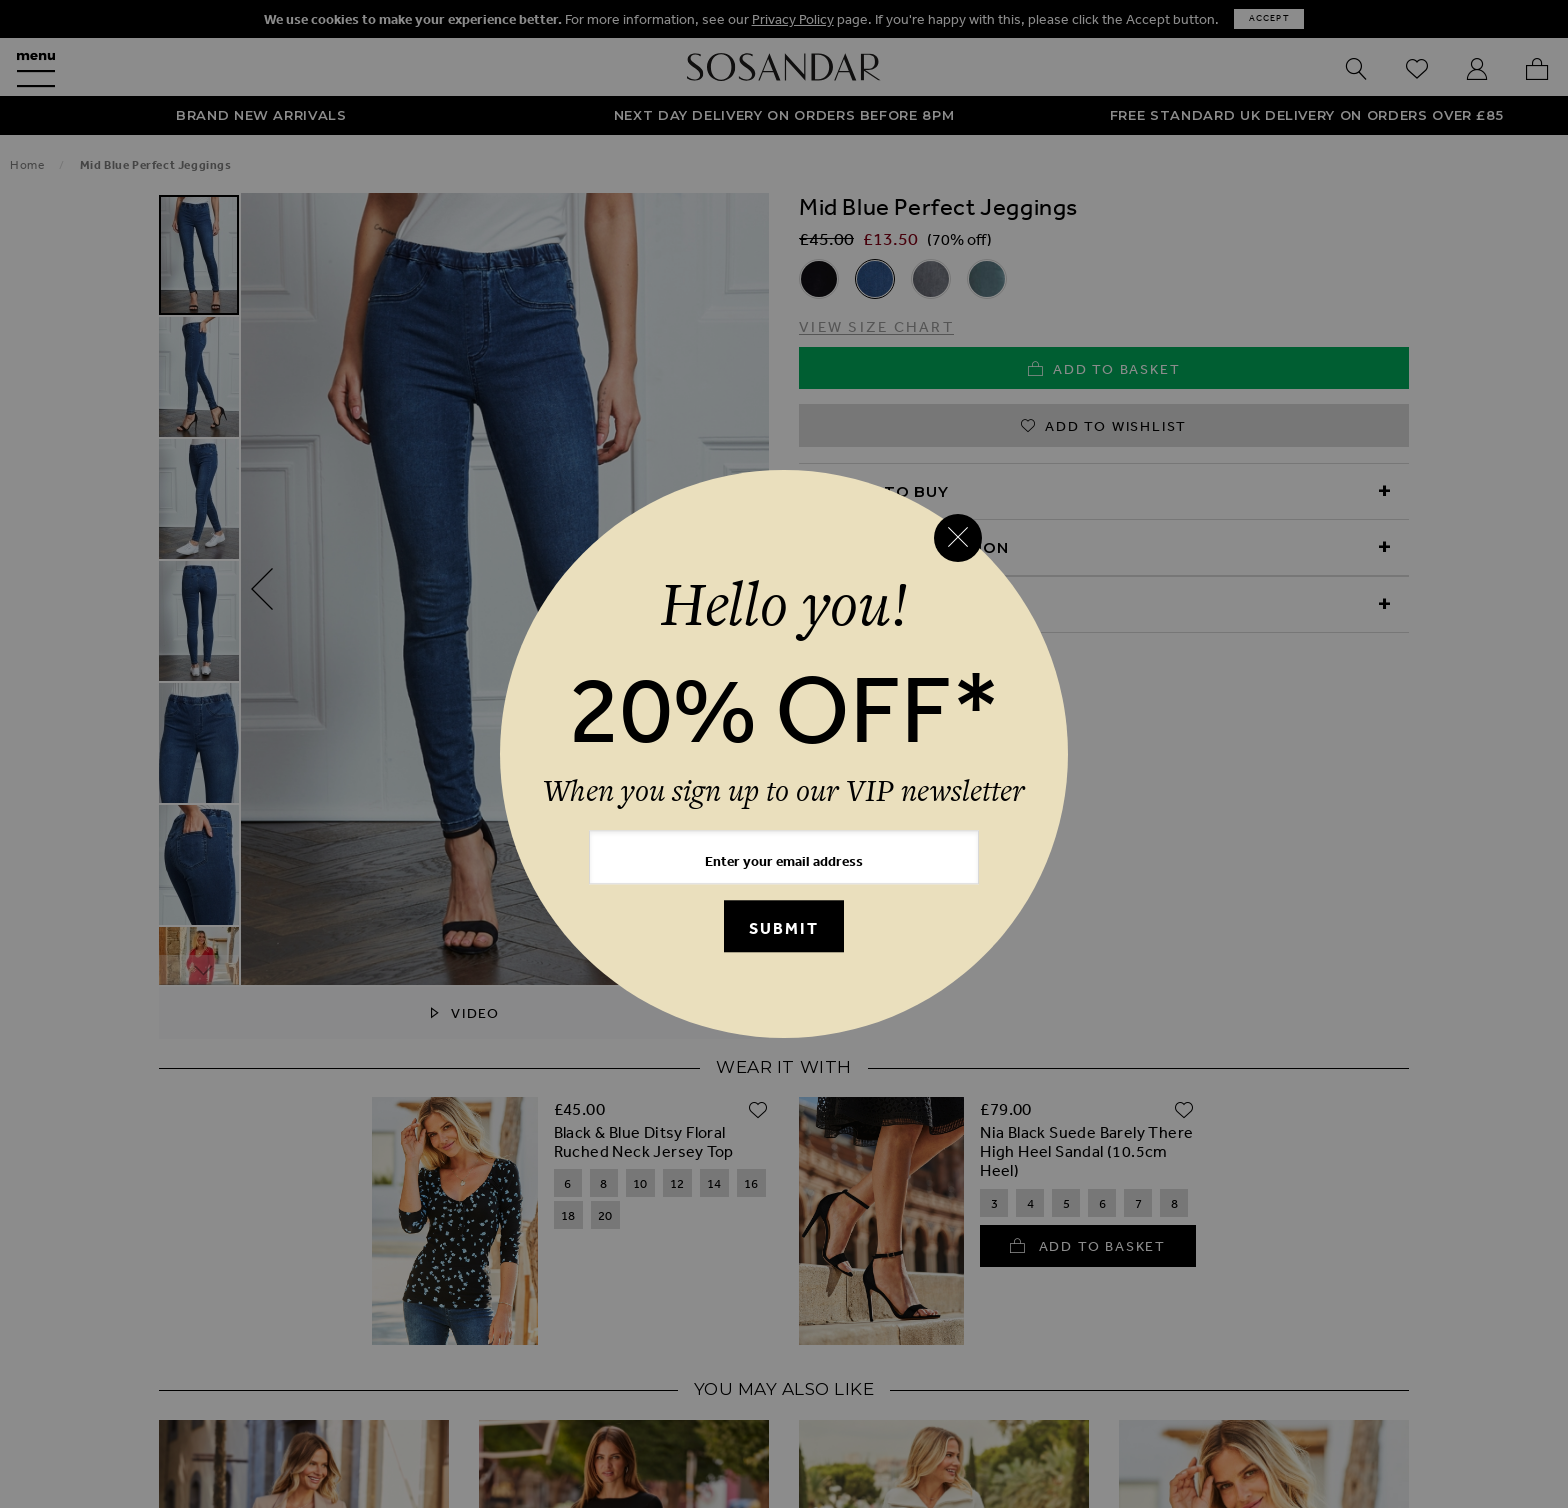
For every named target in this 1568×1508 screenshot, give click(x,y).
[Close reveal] (958, 538)
